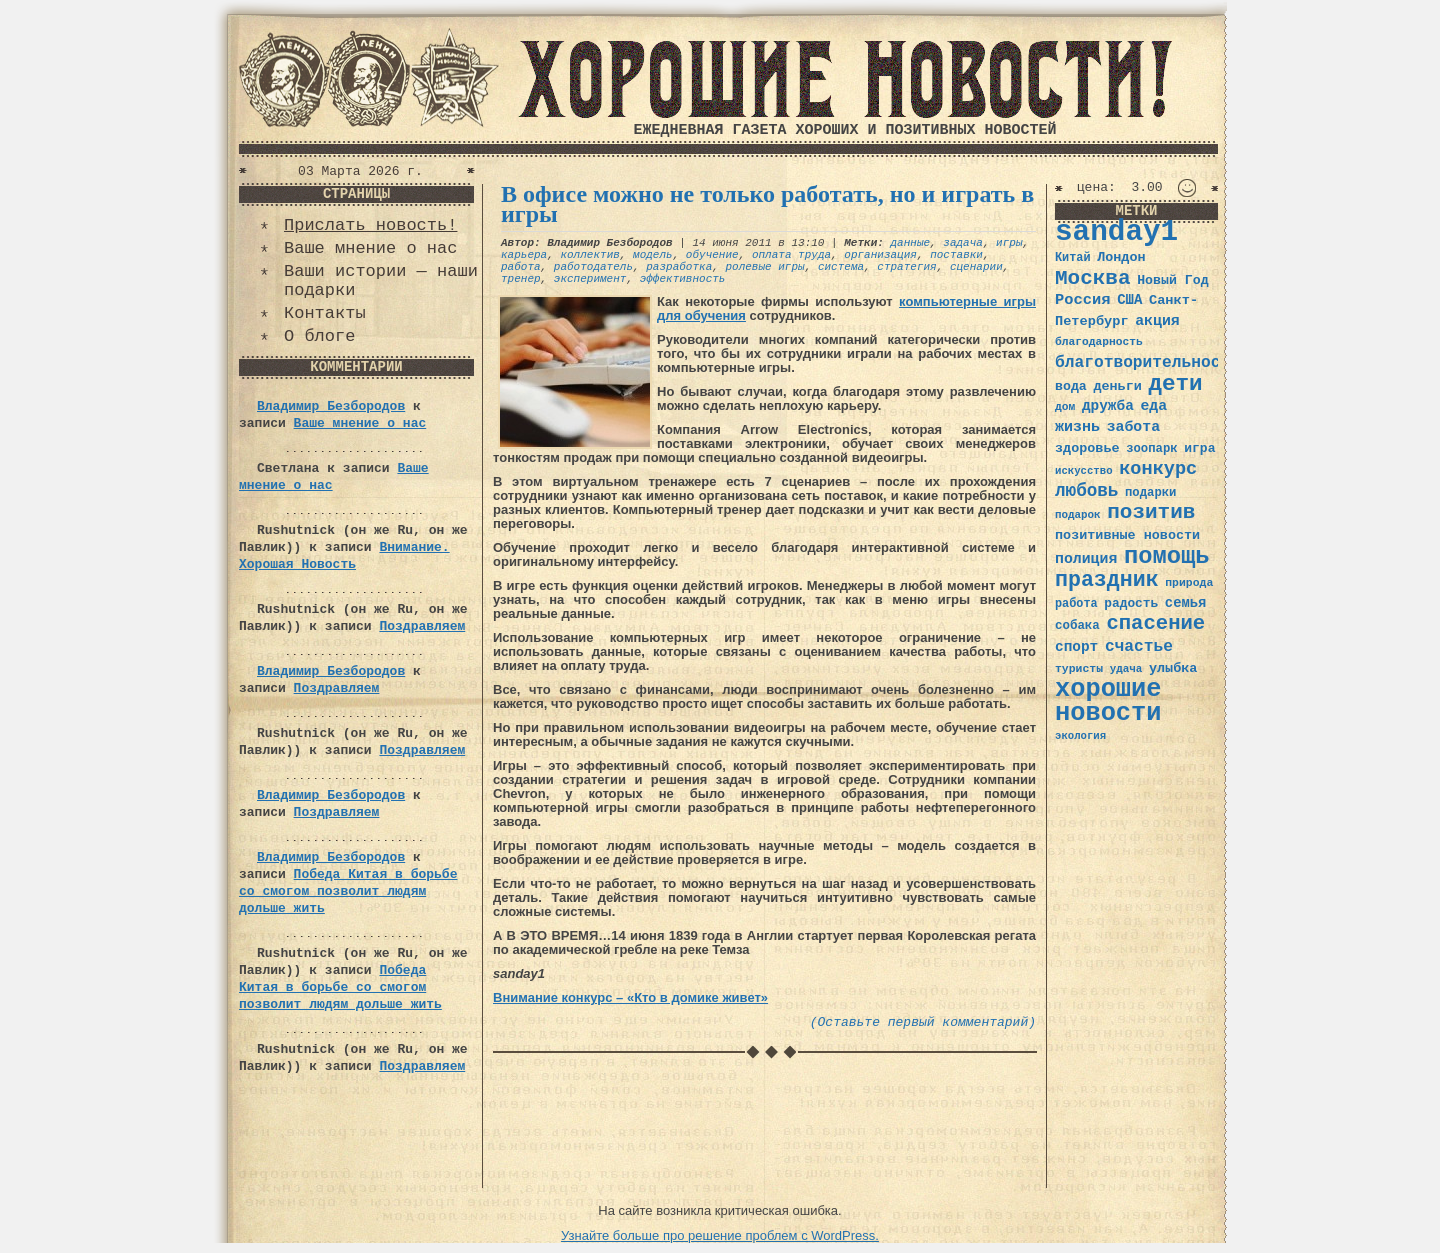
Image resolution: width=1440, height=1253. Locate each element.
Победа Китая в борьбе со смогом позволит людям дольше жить (348, 891)
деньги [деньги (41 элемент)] (1117, 386)
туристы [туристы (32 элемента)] (1079, 668)
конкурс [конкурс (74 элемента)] (1158, 469)
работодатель (593, 267)
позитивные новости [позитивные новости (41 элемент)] (1127, 535)
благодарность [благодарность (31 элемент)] (1099, 342)
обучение (712, 255)
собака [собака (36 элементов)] (1077, 626)
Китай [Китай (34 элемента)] (1073, 258)
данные (910, 243)
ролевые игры (764, 267)
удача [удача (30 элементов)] (1126, 669)
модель (653, 255)
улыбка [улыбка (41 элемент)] (1173, 668)
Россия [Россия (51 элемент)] (1083, 300)
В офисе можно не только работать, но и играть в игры (767, 204)
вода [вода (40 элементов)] (1071, 386)
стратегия (906, 267)
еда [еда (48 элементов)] (1153, 406)
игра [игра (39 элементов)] (1199, 448)
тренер (521, 279)
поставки (956, 255)
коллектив (589, 255)
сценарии (976, 267)
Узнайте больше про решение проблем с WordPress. (720, 1235)
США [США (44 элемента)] (1129, 300)
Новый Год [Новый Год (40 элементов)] (1172, 280)
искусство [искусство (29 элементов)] (1084, 471)
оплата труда (791, 255)
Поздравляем (422, 626)
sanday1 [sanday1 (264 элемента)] (1116, 232)
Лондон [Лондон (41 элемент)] (1121, 257)
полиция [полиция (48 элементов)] (1086, 559)
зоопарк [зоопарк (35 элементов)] (1151, 449)
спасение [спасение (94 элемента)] (1155, 623)
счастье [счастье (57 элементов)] (1139, 646)
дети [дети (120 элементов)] (1175, 384)
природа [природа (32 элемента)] (1189, 582)
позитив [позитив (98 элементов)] (1151, 512)
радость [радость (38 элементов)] (1131, 603)
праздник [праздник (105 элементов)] (1107, 580)
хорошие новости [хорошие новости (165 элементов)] (1108, 701)
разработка (679, 267)
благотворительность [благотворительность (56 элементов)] (1147, 362)
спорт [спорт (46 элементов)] (1076, 647)
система (841, 267)
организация (880, 255)
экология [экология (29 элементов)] (1080, 736)
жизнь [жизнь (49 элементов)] (1077, 427)
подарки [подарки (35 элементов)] (1150, 493)
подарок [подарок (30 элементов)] (1078, 515)
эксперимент (590, 279)
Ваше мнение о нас (370, 248)
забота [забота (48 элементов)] (1133, 427)
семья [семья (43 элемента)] (1186, 603)
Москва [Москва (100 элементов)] (1093, 278)
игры (1009, 243)
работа (521, 267)
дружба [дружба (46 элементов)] (1108, 406)
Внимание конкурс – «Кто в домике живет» (630, 997)
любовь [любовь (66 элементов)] (1086, 491)
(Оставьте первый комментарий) (923, 1022)
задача (963, 243)
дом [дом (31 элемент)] (1065, 407)
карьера (524, 255)
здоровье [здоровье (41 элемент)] (1087, 448)
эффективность (683, 279)
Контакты (325, 313)
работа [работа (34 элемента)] (1076, 604)
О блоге (319, 336)
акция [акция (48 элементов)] (1157, 321)
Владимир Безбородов (331, 406)
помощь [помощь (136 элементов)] (1167, 556)
